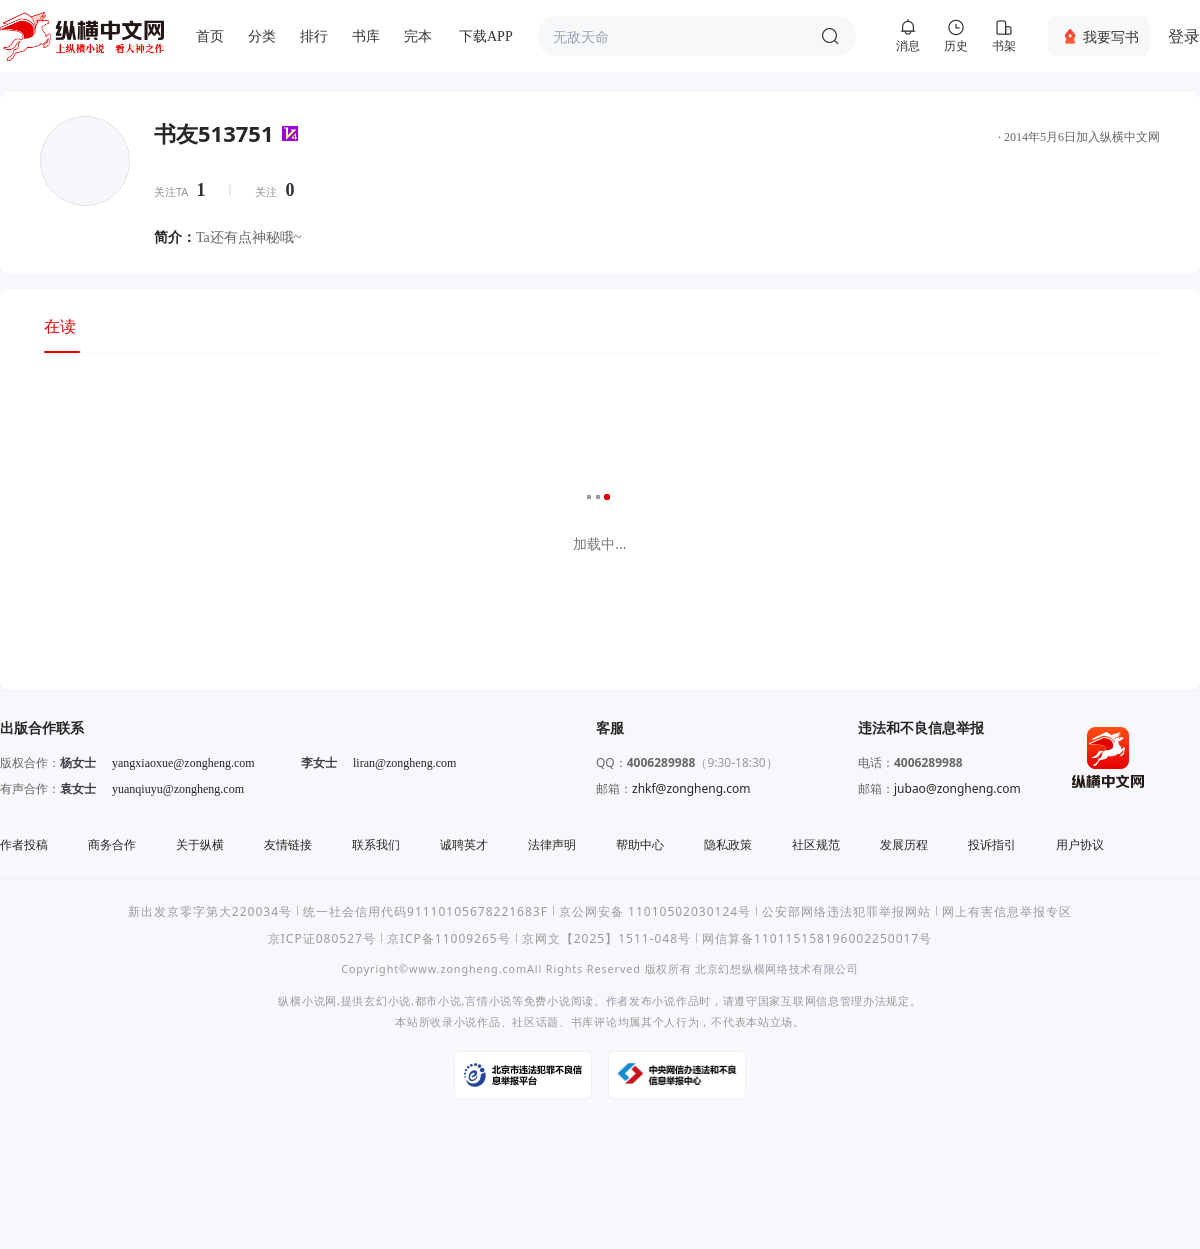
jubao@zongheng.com (957, 788)
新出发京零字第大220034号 (210, 911)
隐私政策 (728, 844)
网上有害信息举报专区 (1007, 911)
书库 (366, 36)
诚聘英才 (464, 844)
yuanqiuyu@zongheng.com (178, 789)
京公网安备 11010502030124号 (655, 911)
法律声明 (552, 844)
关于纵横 (200, 844)
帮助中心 (640, 844)
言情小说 (488, 1000)
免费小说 (547, 1000)
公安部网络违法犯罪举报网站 (846, 911)
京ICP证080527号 (322, 938)
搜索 (830, 36)
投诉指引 (992, 844)
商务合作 (112, 844)
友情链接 (288, 844)
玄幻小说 (387, 1000)
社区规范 (816, 844)
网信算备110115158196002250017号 (817, 938)
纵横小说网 (307, 1000)
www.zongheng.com (468, 968)
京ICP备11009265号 (449, 938)
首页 (210, 36)
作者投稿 (24, 844)
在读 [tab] (60, 326)
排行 (314, 36)
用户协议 (1080, 844)
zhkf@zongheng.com (691, 788)
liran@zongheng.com (404, 763)
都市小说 (438, 1000)
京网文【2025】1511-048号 (606, 938)
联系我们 (376, 844)
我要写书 (1111, 36)
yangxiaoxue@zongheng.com (183, 763)
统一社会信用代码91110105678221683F (425, 911)
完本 (418, 36)
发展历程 (904, 844)
